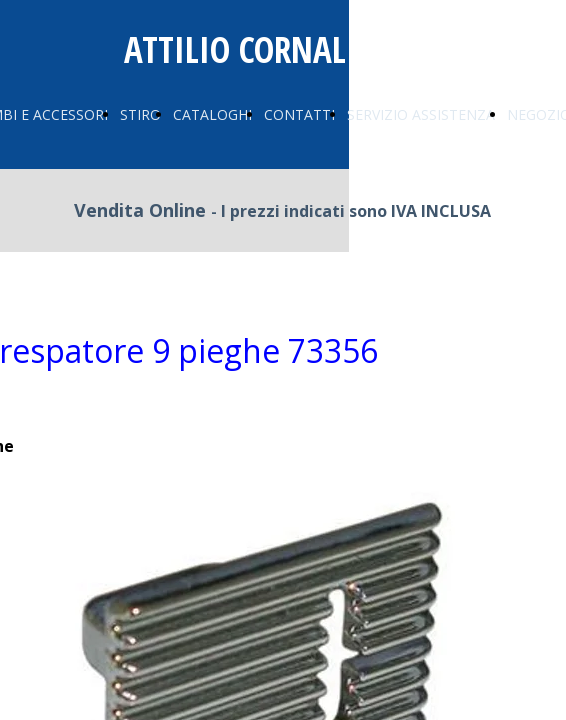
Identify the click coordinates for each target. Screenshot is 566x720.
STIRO (140, 114)
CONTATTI (299, 114)
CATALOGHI (212, 114)
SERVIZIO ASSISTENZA (421, 114)
